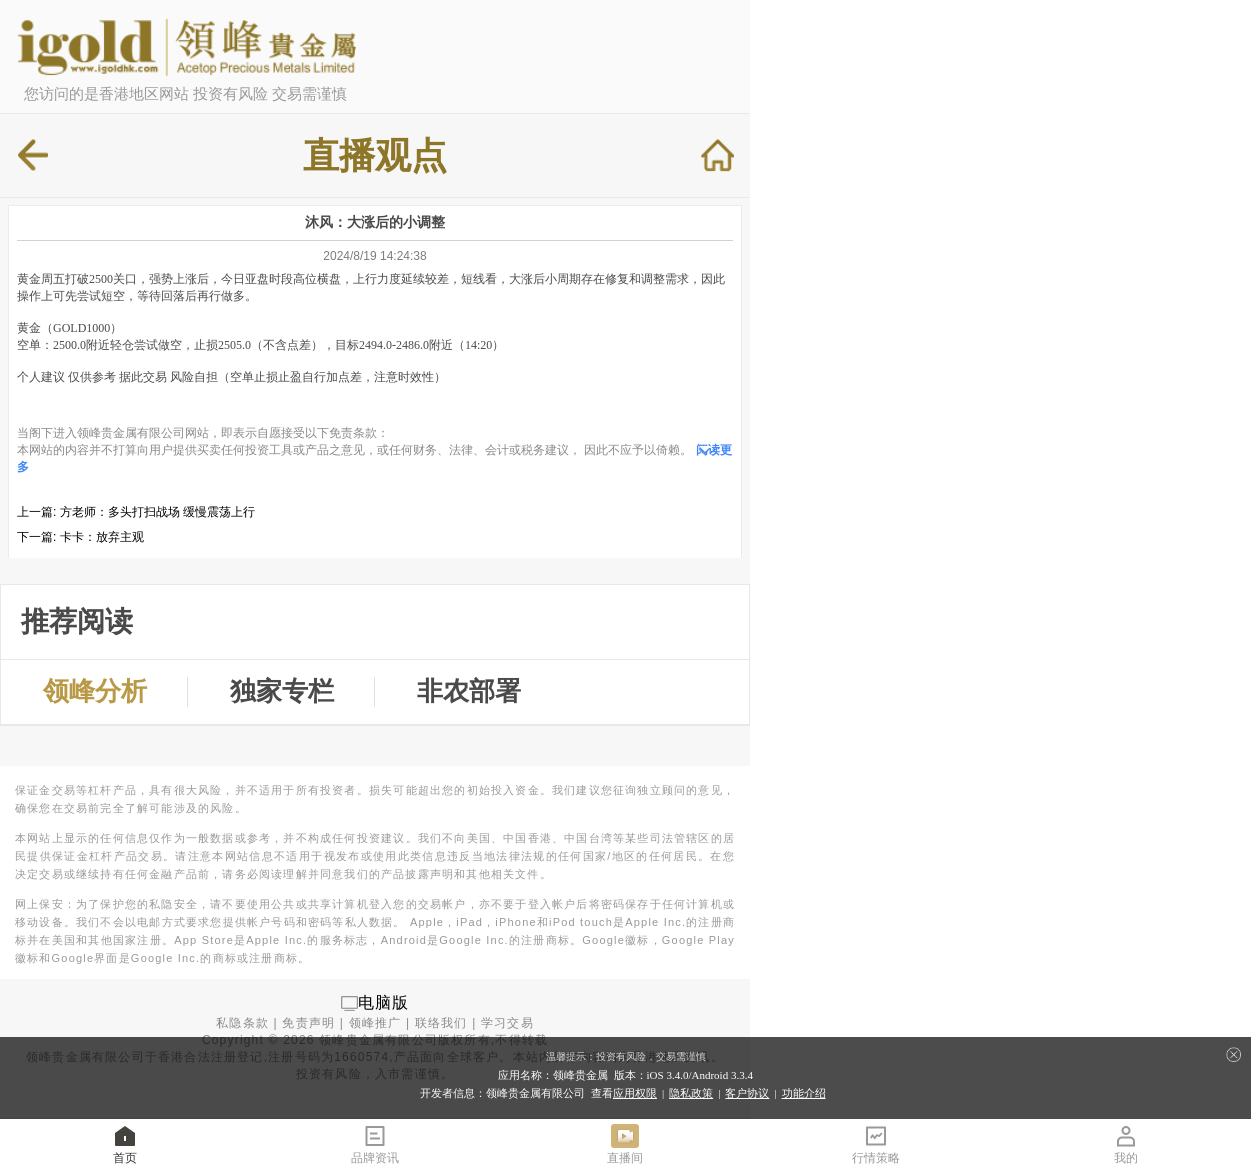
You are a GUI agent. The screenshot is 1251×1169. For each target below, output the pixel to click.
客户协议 (747, 1093)
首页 (125, 1143)
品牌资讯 (375, 1143)
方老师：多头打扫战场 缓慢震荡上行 (157, 512)
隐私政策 (691, 1093)
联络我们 (441, 1023)
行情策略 (876, 1143)
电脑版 (384, 1002)
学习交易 (507, 1023)
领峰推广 (375, 1023)
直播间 (625, 1143)
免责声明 (308, 1023)
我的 (1126, 1143)
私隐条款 (242, 1023)
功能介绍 (804, 1093)
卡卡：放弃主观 (102, 537)
